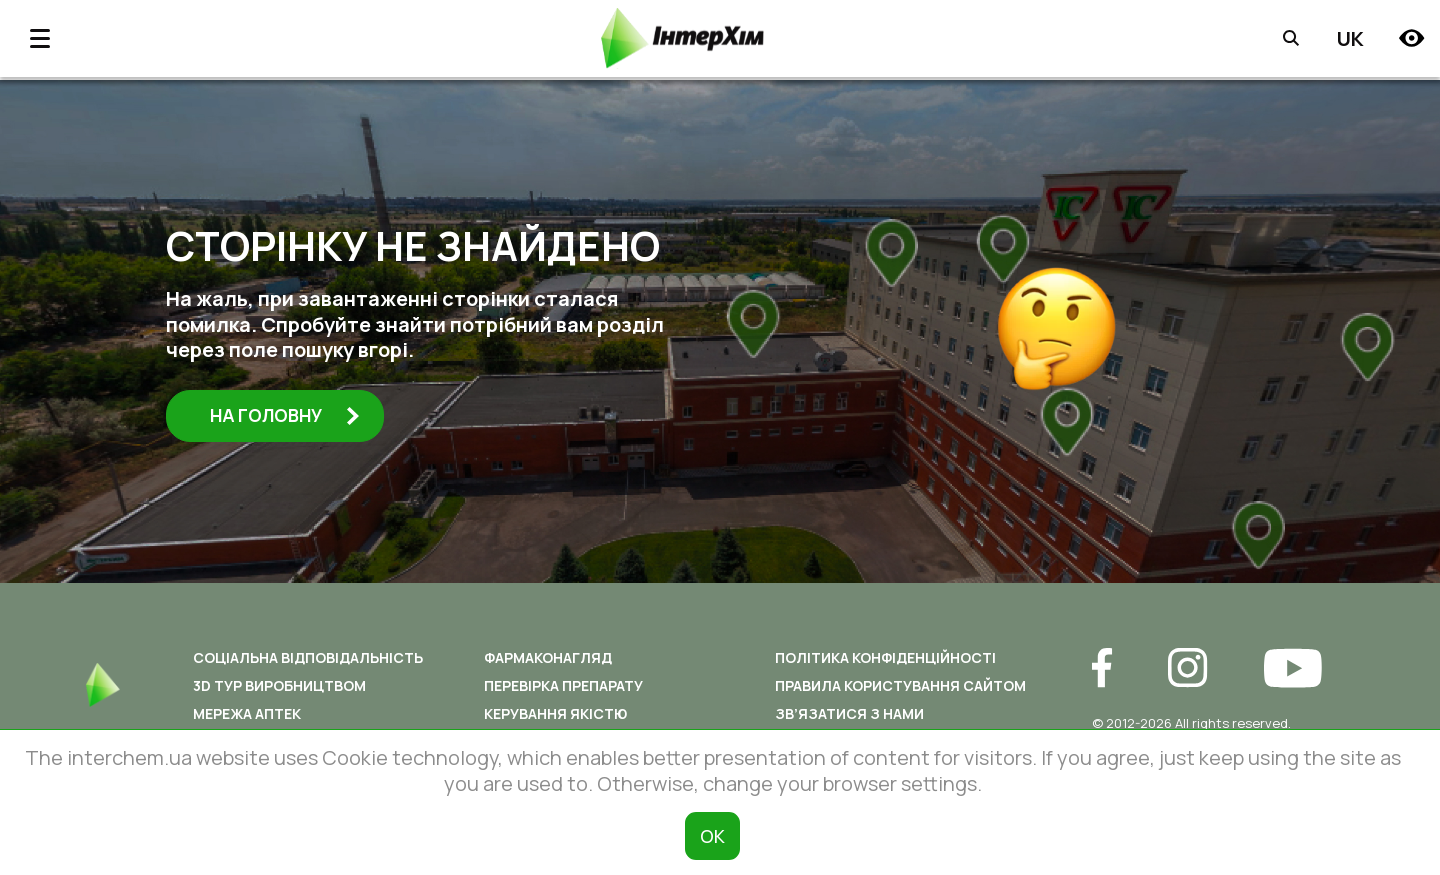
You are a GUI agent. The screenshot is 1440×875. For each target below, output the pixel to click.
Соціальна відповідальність (308, 657)
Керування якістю (555, 713)
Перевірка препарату (563, 685)
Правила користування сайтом (900, 685)
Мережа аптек (247, 713)
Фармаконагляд (548, 657)
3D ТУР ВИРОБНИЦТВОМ (279, 685)
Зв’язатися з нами (849, 713)
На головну (289, 416)
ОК (712, 836)
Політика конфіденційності (885, 657)
